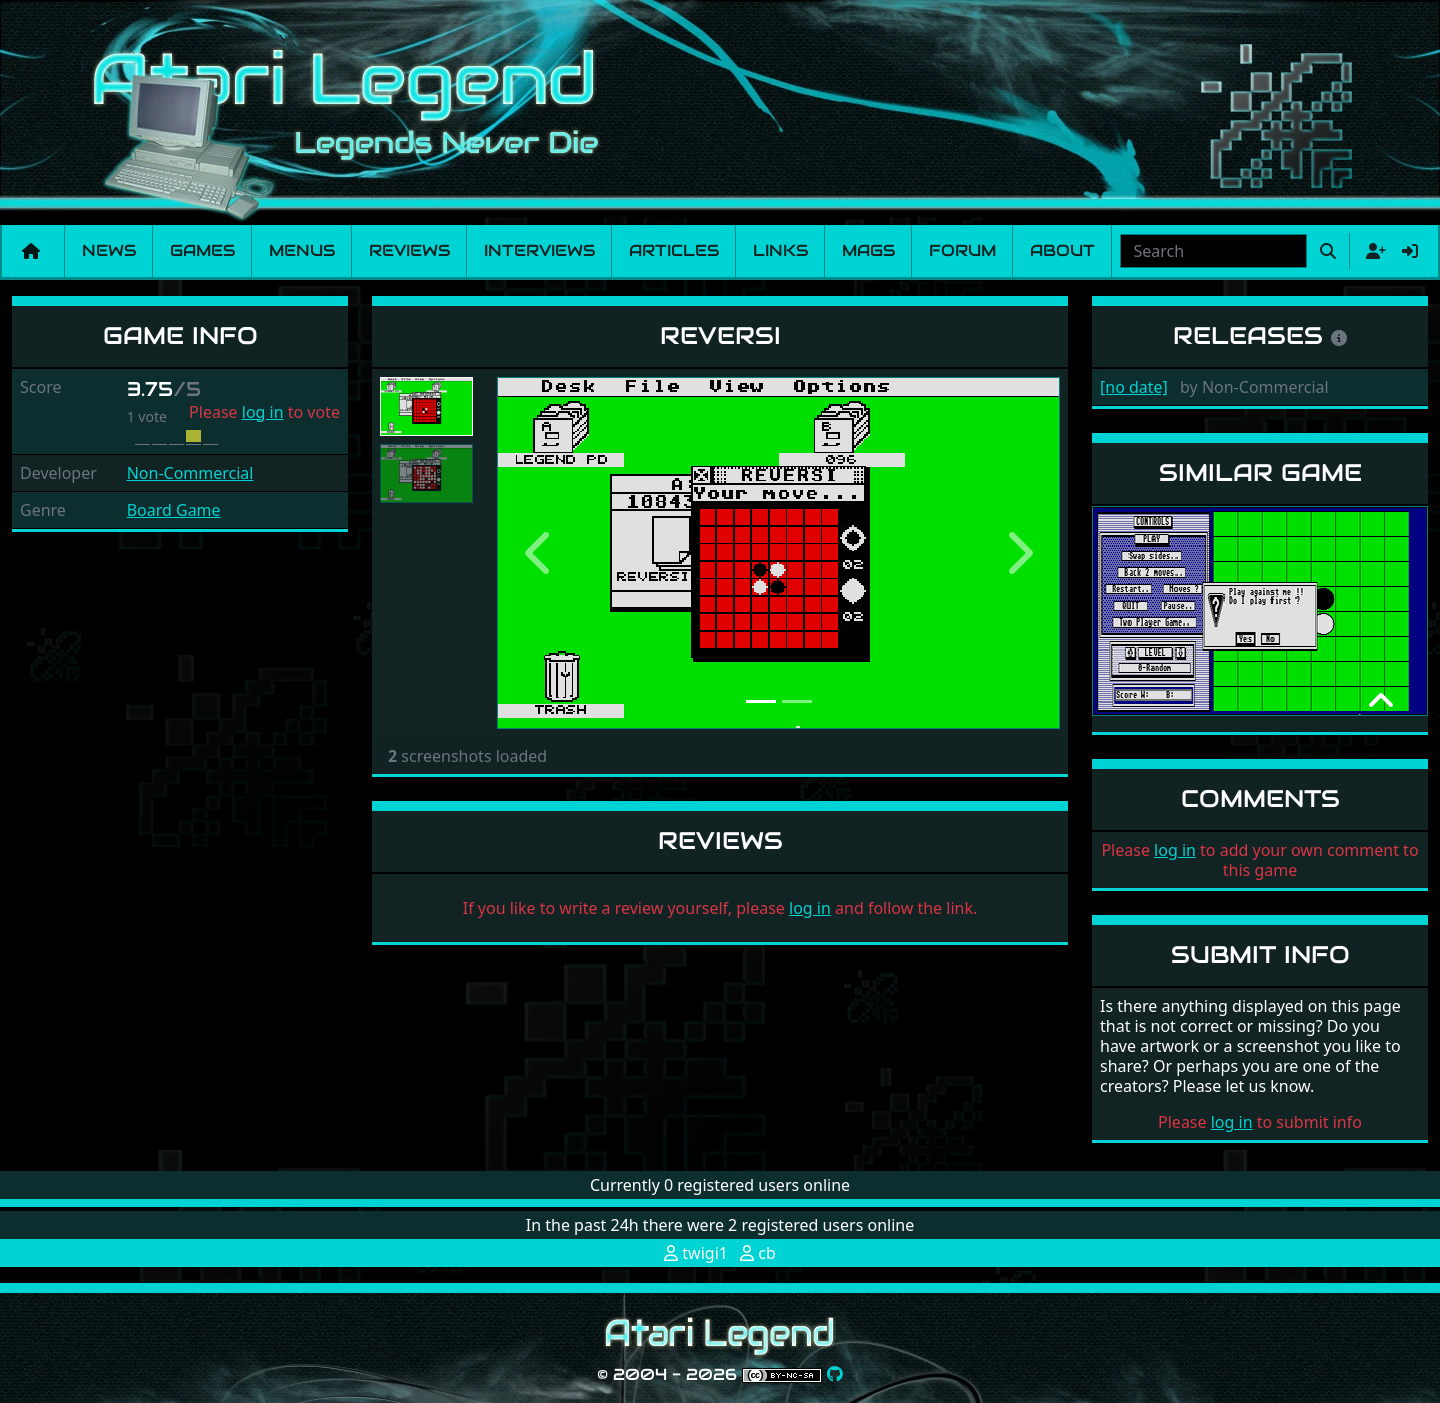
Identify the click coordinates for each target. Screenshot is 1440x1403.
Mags (868, 250)
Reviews (409, 250)
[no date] (1134, 387)
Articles (674, 250)
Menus (302, 250)
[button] (539, 553)
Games (202, 250)
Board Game (174, 510)
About (1062, 250)
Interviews (539, 250)
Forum (962, 250)
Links (780, 250)
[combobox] (1213, 251)
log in (263, 412)
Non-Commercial (190, 473)
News (109, 250)
